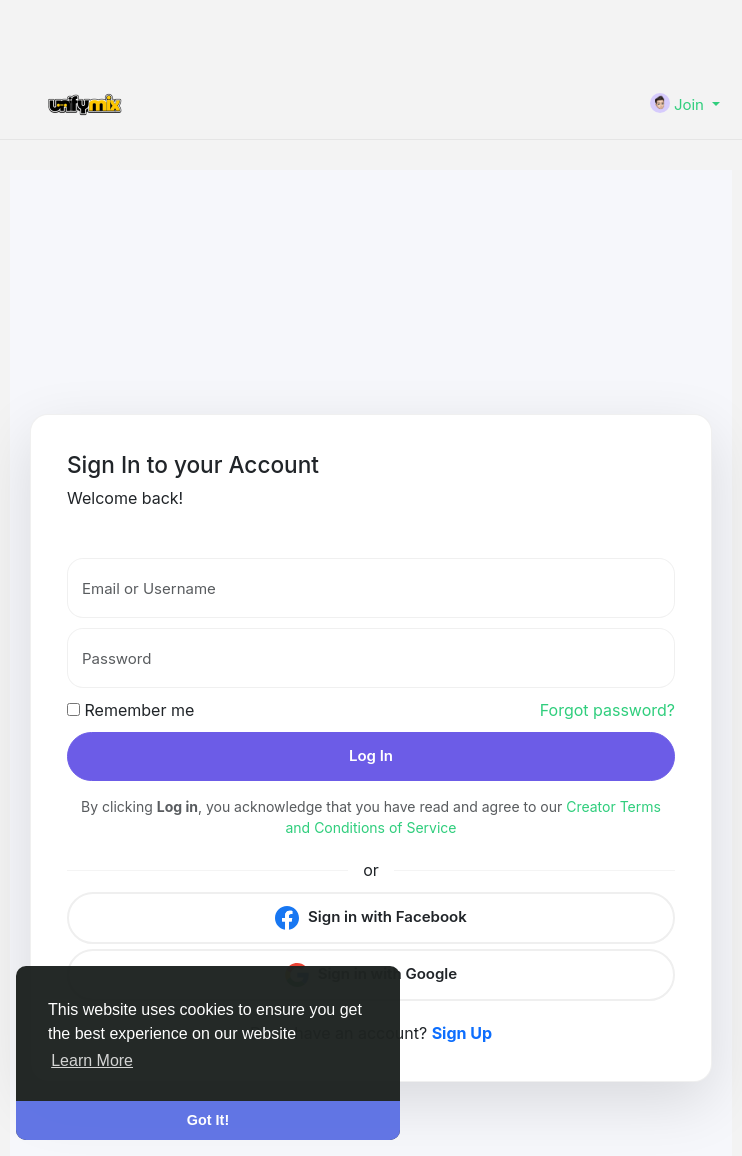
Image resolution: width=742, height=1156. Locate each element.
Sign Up (462, 1033)
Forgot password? (607, 710)
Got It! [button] (208, 1120)
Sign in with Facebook (370, 918)
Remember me (130, 710)
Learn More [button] (92, 1060)
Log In (371, 755)
